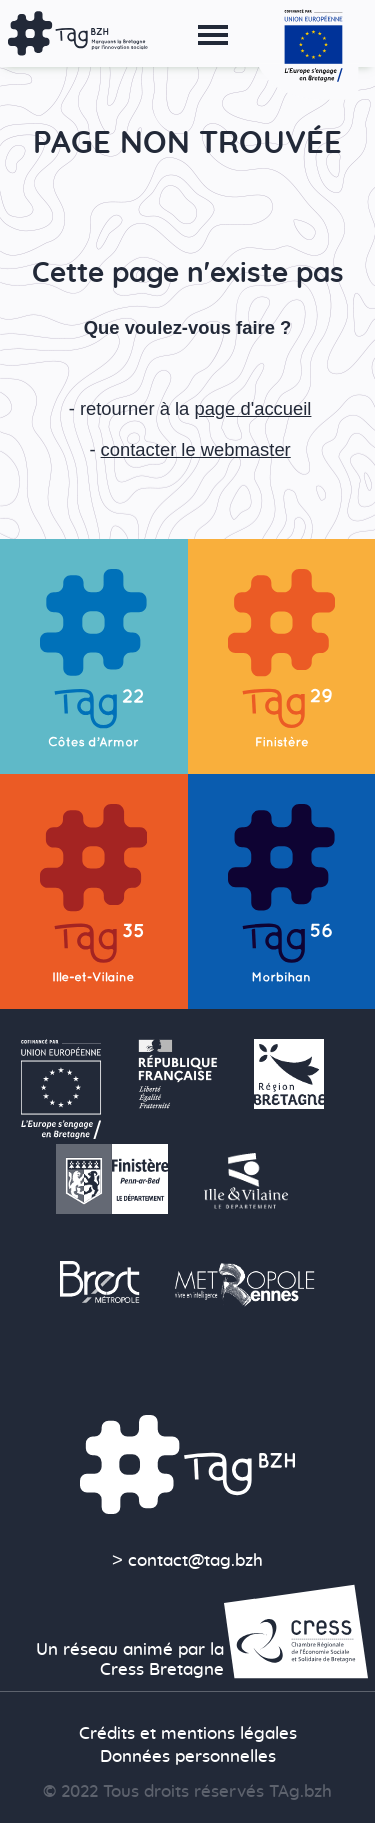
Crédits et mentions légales (188, 1734)
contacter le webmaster (196, 449)
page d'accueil (252, 408)
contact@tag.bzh (195, 1561)
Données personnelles (188, 1757)
